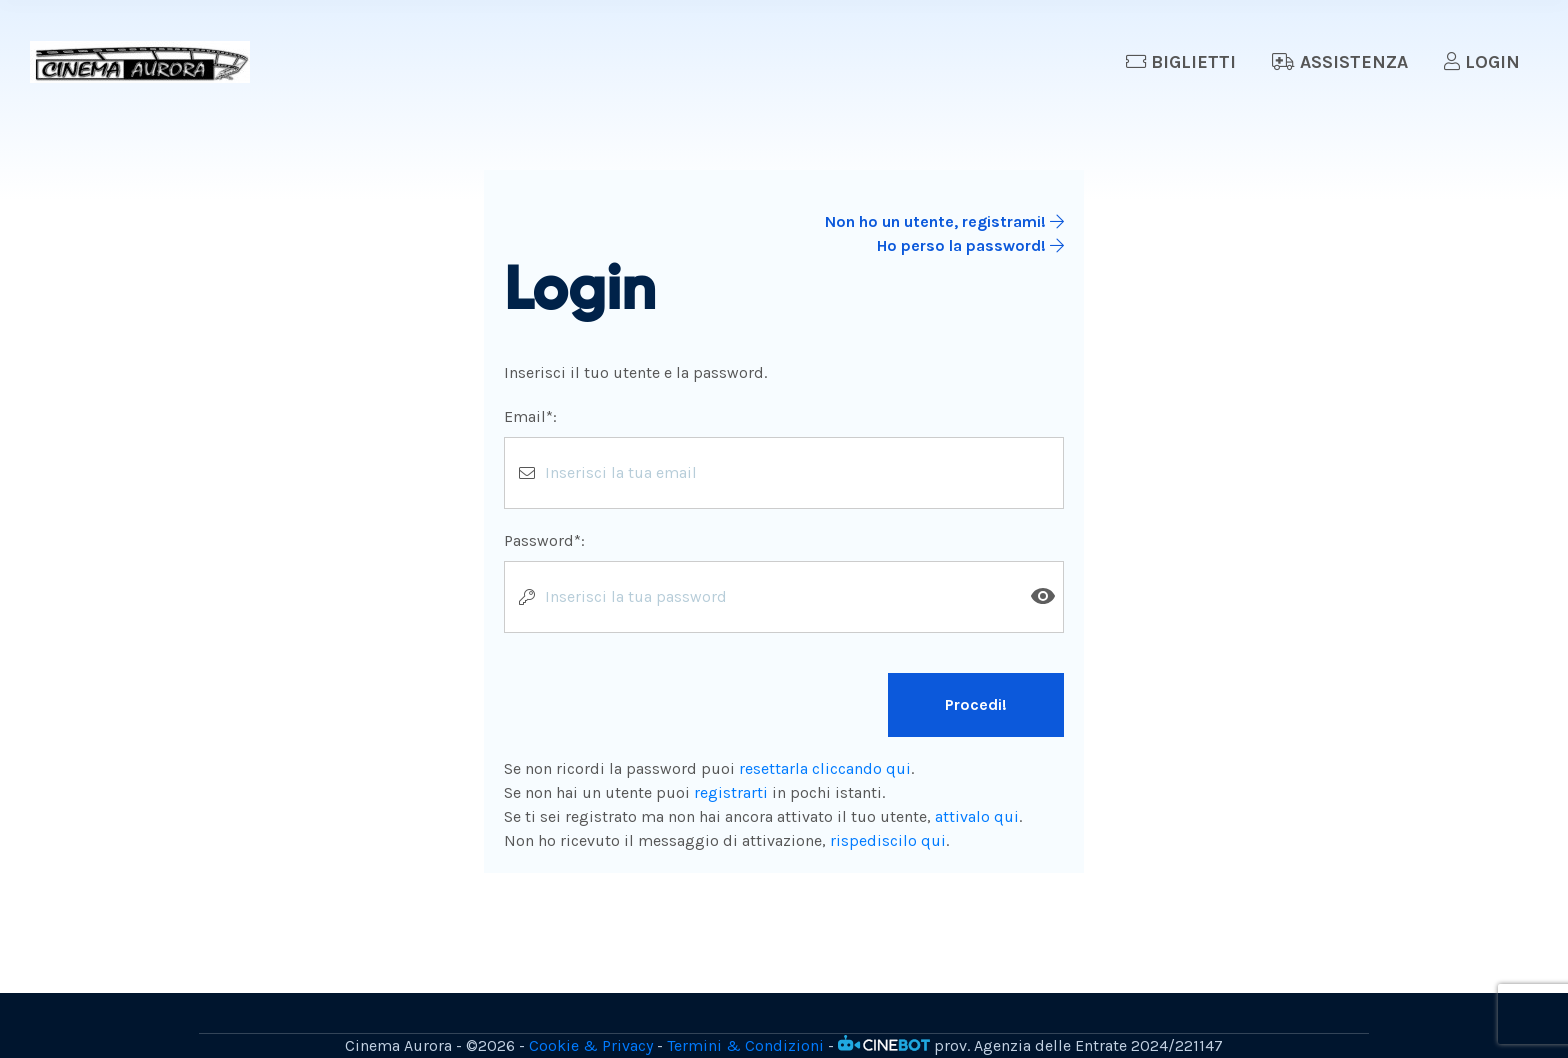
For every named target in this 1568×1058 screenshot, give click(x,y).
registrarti (731, 792)
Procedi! (976, 704)
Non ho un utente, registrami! (944, 221)
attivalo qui (977, 816)
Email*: (530, 416)
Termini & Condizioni (745, 1045)
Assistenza (1340, 62)
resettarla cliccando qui (825, 768)
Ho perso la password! (970, 245)
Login (1482, 62)
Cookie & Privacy (591, 1045)
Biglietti (1181, 62)
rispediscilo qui (888, 840)
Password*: (544, 540)
